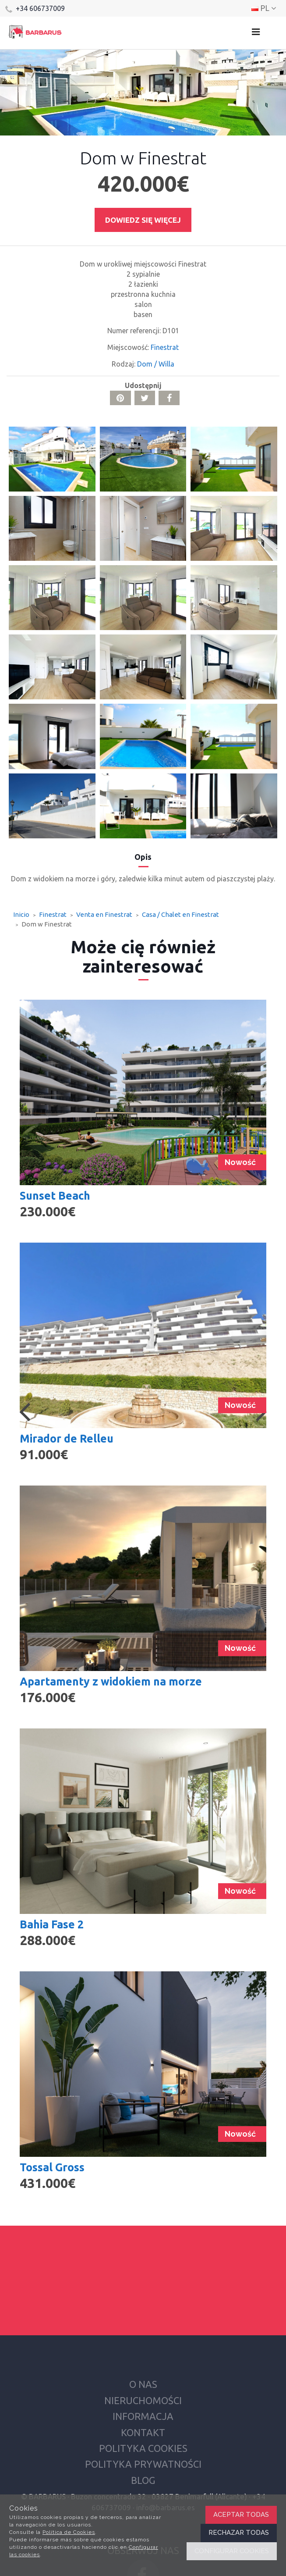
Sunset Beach (55, 1196)
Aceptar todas (241, 2515)
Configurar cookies (231, 2551)
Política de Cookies (68, 2532)
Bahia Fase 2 (52, 1924)
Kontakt (143, 2432)
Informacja (143, 2416)
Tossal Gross (52, 2167)
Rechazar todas (238, 2533)
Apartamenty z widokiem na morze (111, 1681)
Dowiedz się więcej (143, 220)
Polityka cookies (143, 2448)
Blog (143, 2480)
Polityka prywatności (143, 2463)
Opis (143, 856)
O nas (143, 2384)
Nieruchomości (143, 2400)
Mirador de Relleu (66, 1438)
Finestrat (165, 347)
